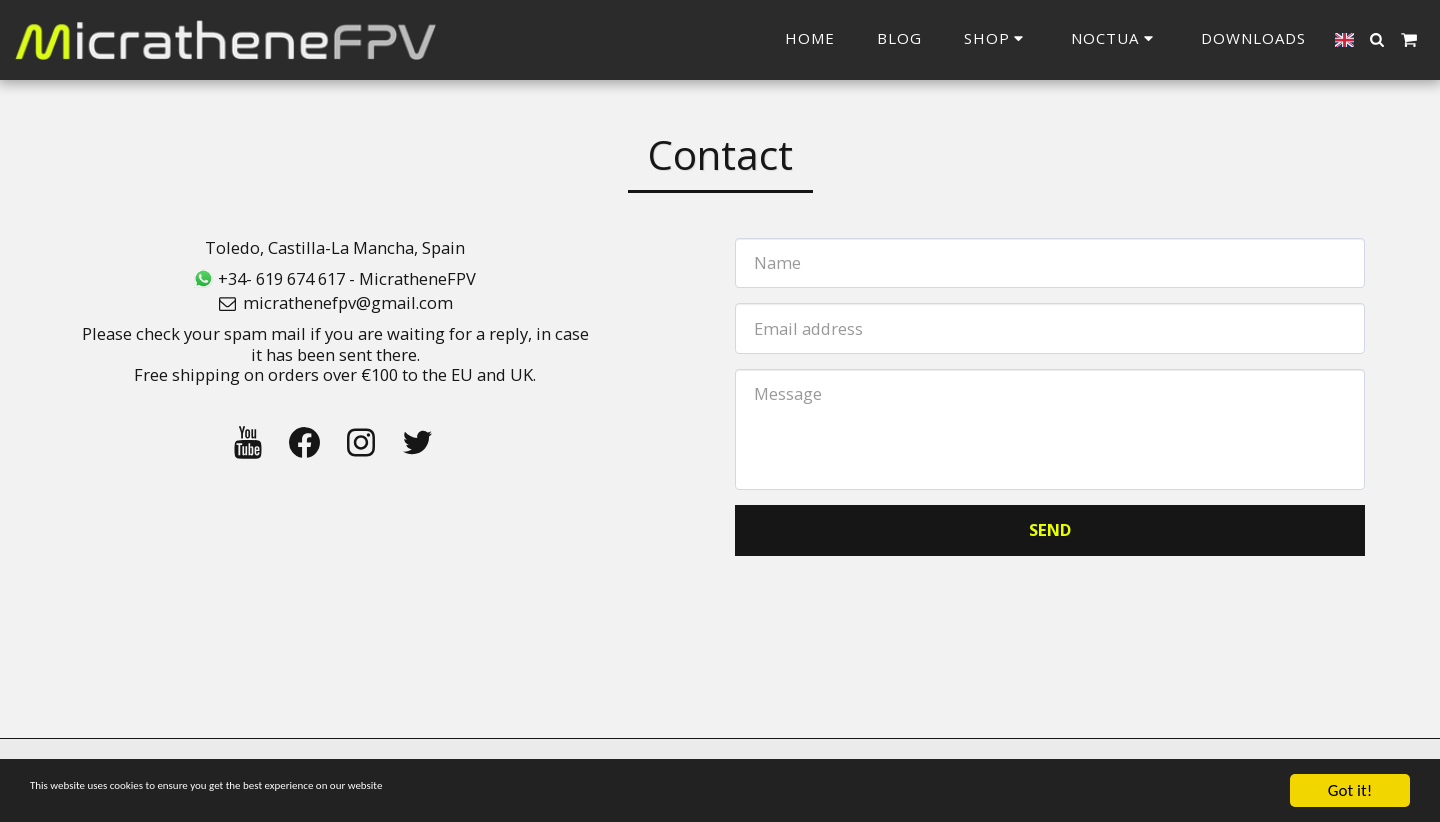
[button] (1115, 39)
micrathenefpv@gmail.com (335, 302)
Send (1050, 529)
